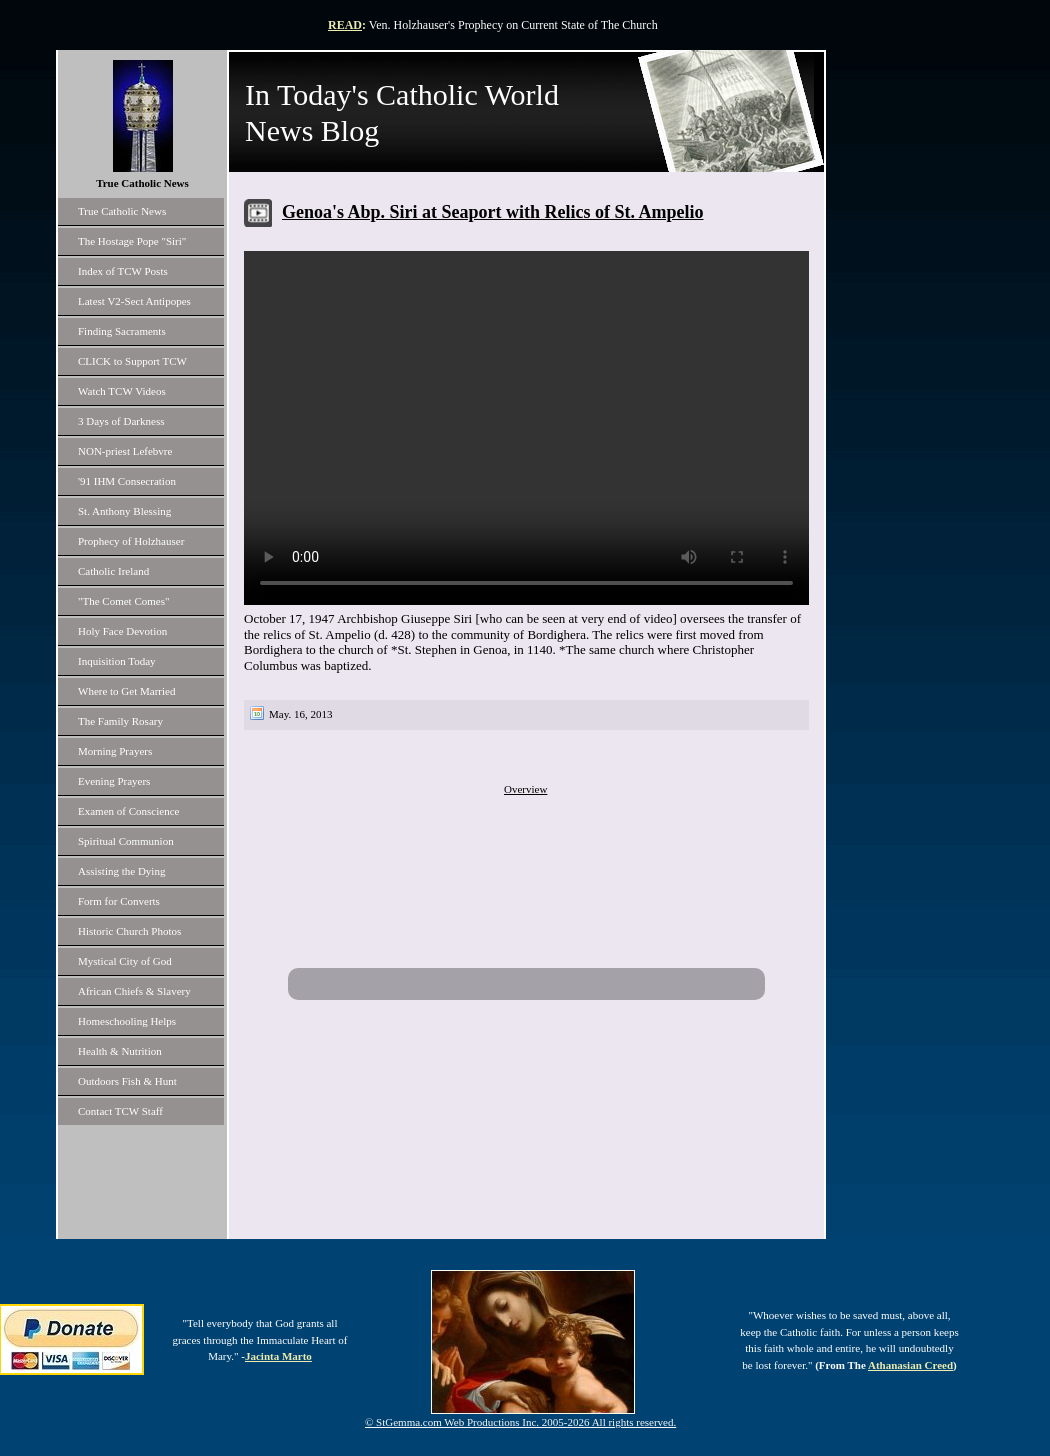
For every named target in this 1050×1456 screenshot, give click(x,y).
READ (345, 25)
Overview (525, 789)
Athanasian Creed (910, 1365)
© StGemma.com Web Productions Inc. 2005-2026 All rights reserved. (520, 1422)
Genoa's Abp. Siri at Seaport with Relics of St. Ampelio (493, 212)
